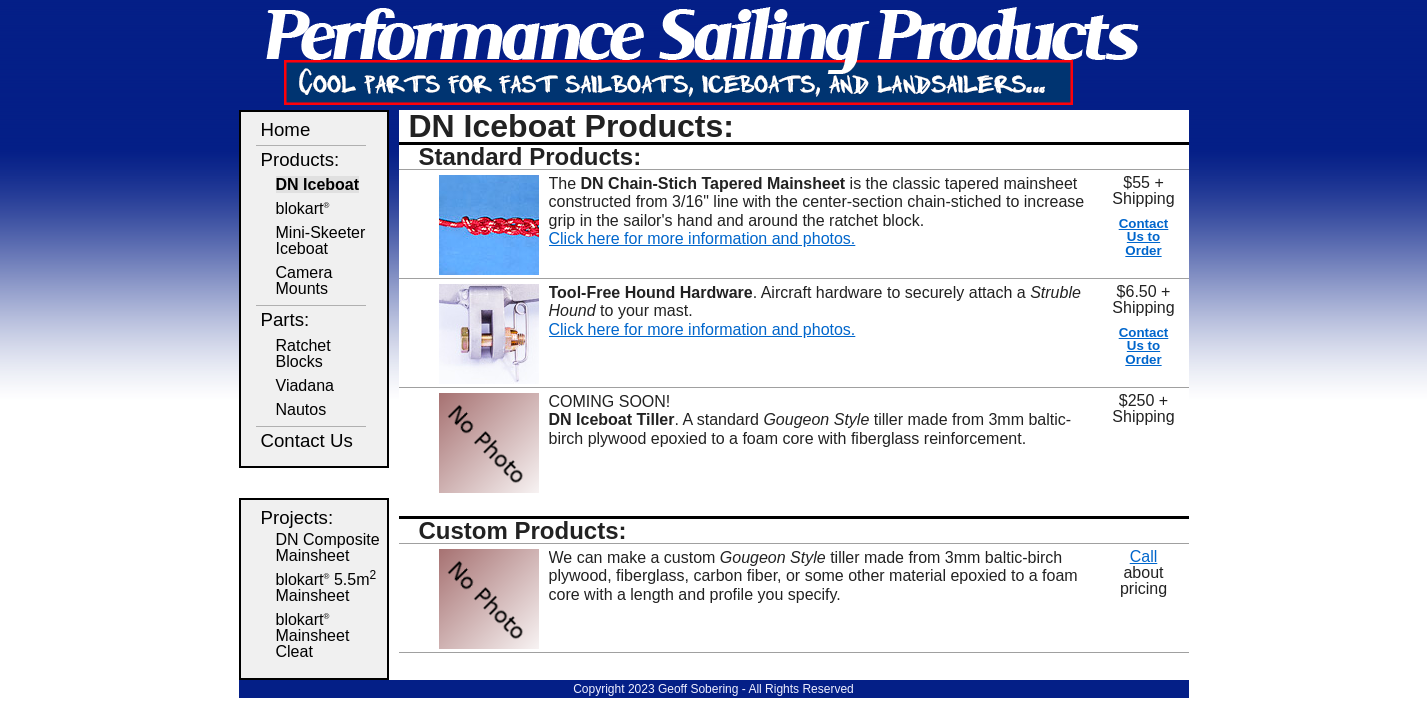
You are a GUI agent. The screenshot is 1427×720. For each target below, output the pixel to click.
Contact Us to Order (1144, 237)
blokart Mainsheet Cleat (313, 635)
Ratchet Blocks (303, 353)
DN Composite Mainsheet (328, 547)
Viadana (305, 385)
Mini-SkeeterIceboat (321, 240)
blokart (303, 208)
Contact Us (307, 440)
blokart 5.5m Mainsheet (326, 587)
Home (286, 129)
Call (1144, 556)
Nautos (301, 409)
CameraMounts (304, 280)
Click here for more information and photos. (702, 238)
